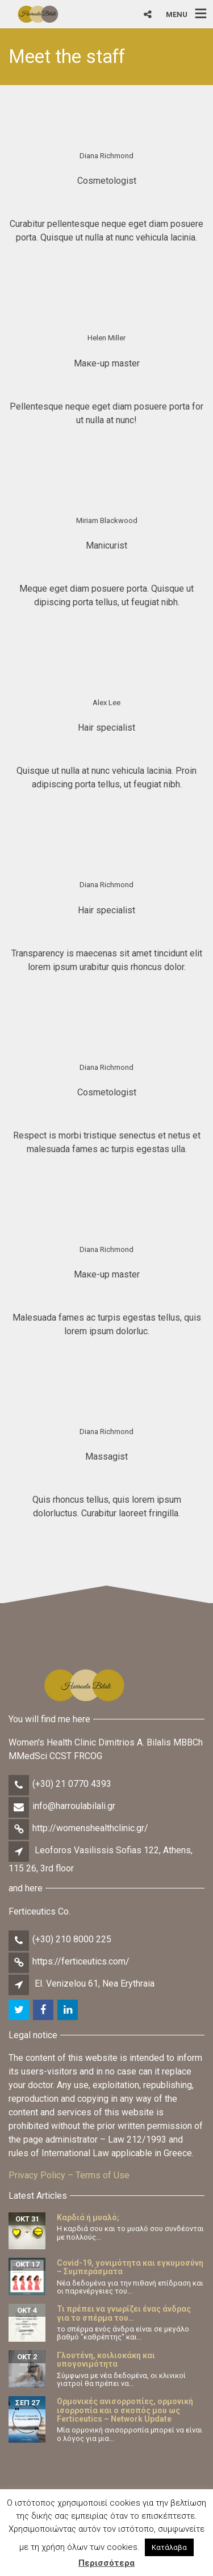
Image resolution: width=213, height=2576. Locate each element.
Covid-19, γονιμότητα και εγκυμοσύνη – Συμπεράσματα (130, 2267)
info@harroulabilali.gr (73, 1806)
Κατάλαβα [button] (169, 2547)
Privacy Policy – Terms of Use (69, 2175)
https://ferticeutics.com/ (81, 1961)
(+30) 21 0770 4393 (71, 1783)
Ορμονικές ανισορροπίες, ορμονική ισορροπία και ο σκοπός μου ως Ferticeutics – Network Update (125, 2410)
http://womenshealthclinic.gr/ (90, 1828)
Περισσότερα (106, 2563)
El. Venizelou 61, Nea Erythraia (94, 1983)
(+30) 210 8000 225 (71, 1939)
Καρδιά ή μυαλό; (88, 2217)
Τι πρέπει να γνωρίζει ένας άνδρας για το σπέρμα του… (124, 2313)
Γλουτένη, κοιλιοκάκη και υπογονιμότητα (106, 2359)
